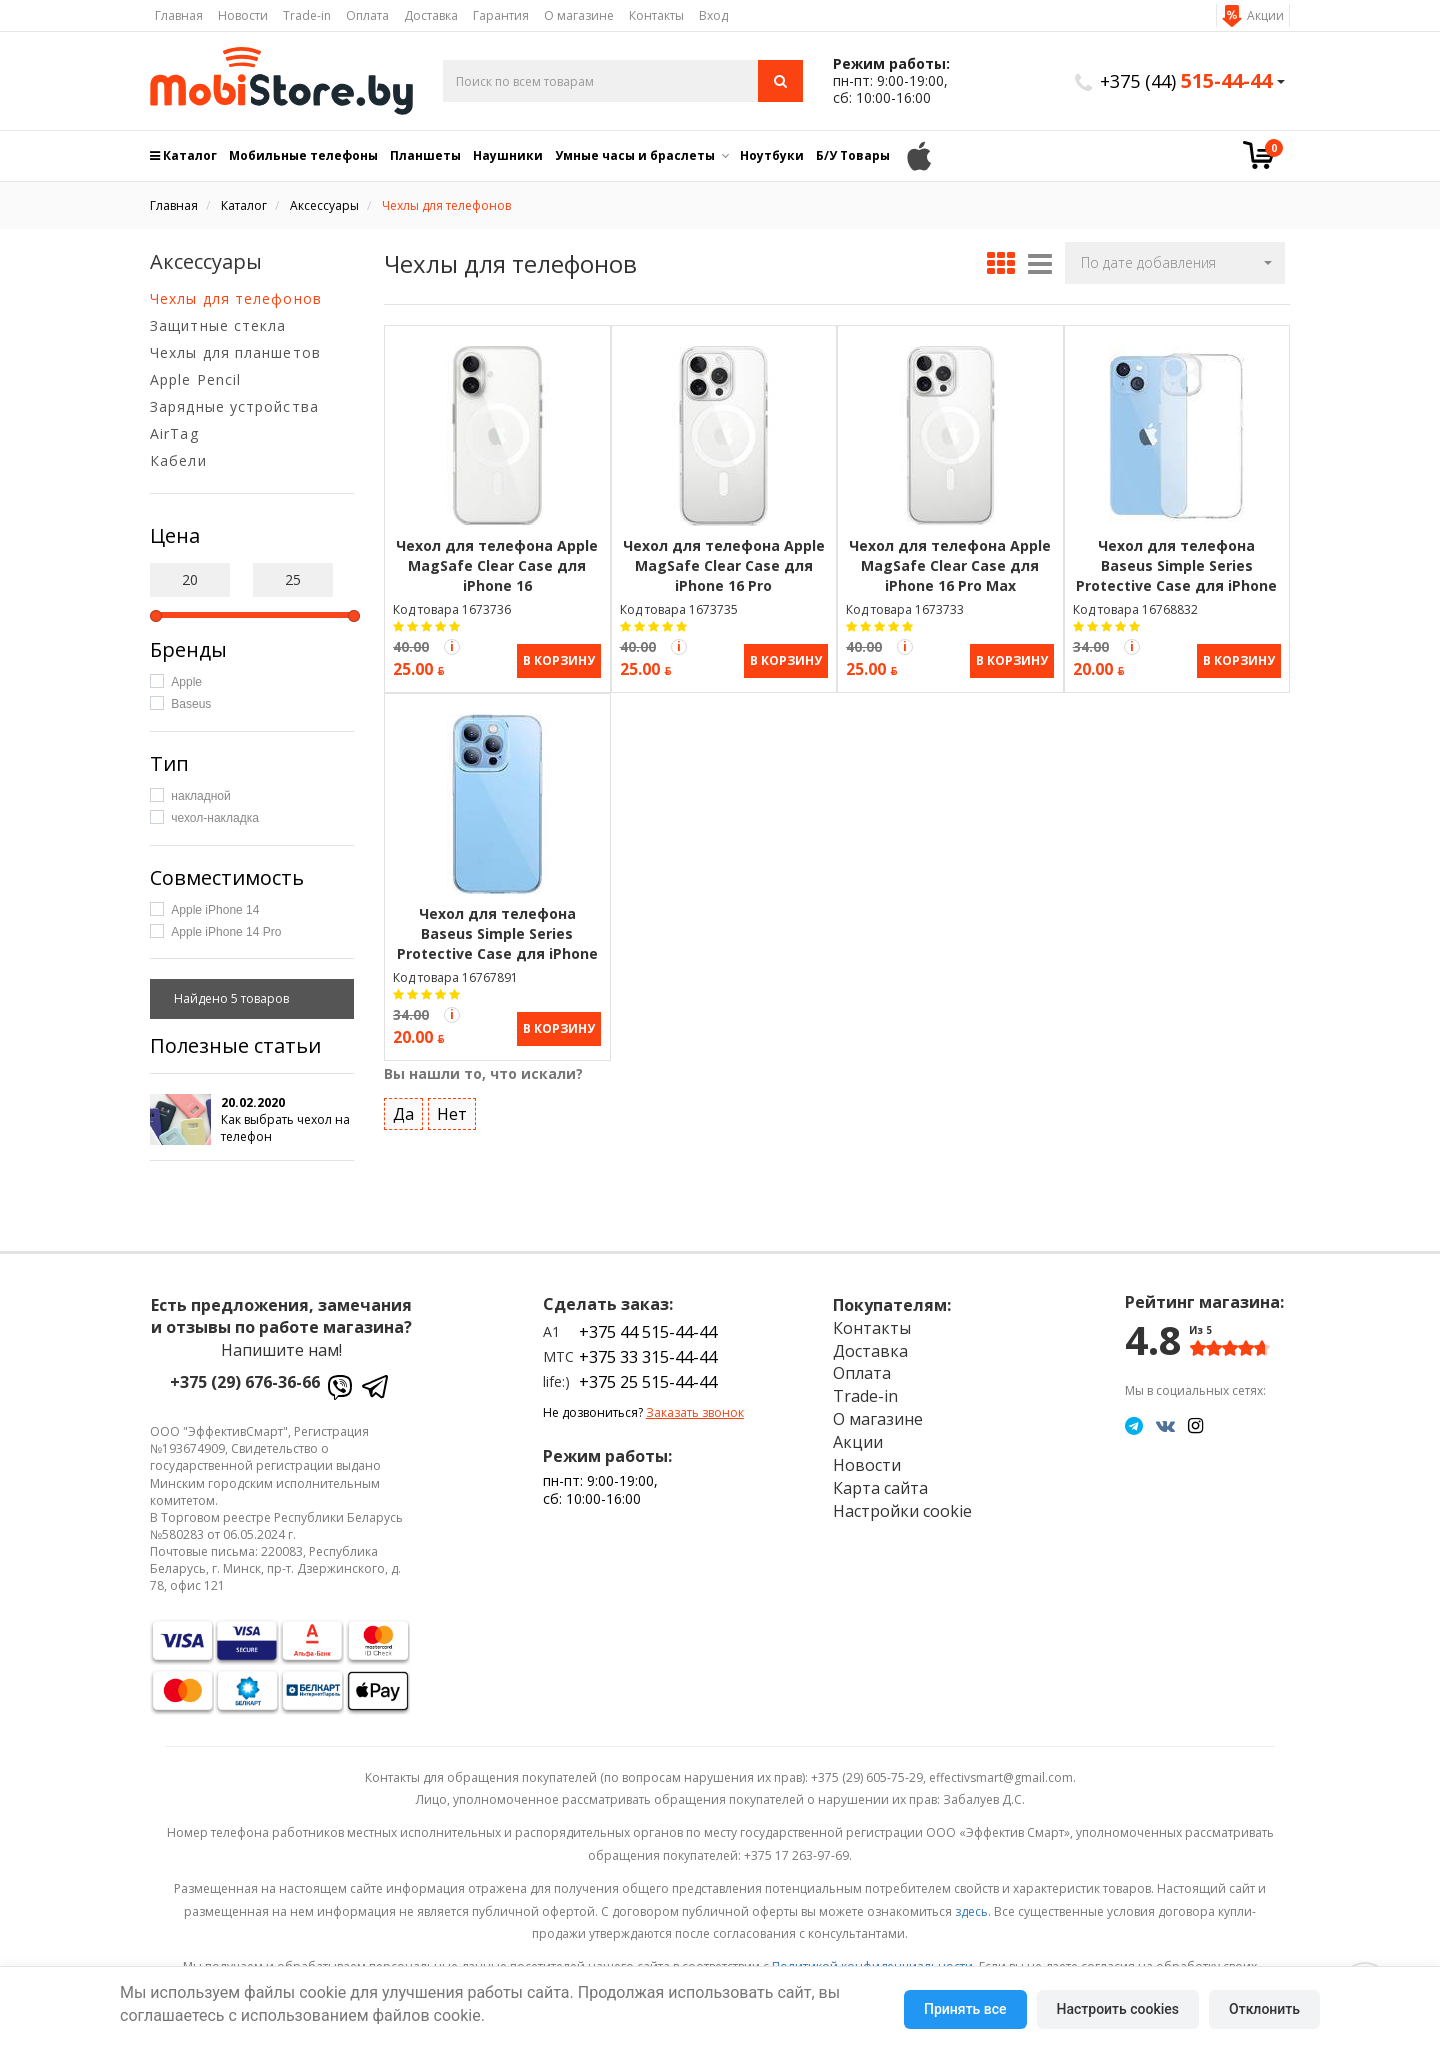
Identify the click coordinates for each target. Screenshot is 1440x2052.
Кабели (178, 460)
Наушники (508, 155)
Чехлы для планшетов (235, 352)
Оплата (367, 15)
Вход (713, 15)
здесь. (973, 1911)
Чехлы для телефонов (236, 298)
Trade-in (307, 15)
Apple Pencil (195, 379)
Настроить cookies (1118, 2009)
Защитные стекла (218, 325)
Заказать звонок (695, 1412)
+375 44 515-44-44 (648, 1332)
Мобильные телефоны (303, 155)
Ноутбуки (772, 155)
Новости (243, 15)
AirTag (174, 433)
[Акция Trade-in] (452, 647)
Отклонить (1264, 2009)
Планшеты (425, 155)
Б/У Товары (853, 155)
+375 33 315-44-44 (648, 1357)
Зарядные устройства (234, 406)
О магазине (579, 15)
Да (403, 1112)
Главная (179, 15)
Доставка (431, 15)
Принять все (965, 2009)
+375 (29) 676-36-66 (245, 1382)
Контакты (656, 15)
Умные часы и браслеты (635, 155)
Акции (1265, 15)
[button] (1175, 263)
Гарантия (501, 15)
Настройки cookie (902, 1511)
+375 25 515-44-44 (648, 1382)
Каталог (183, 155)
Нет (452, 1112)
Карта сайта (880, 1488)
